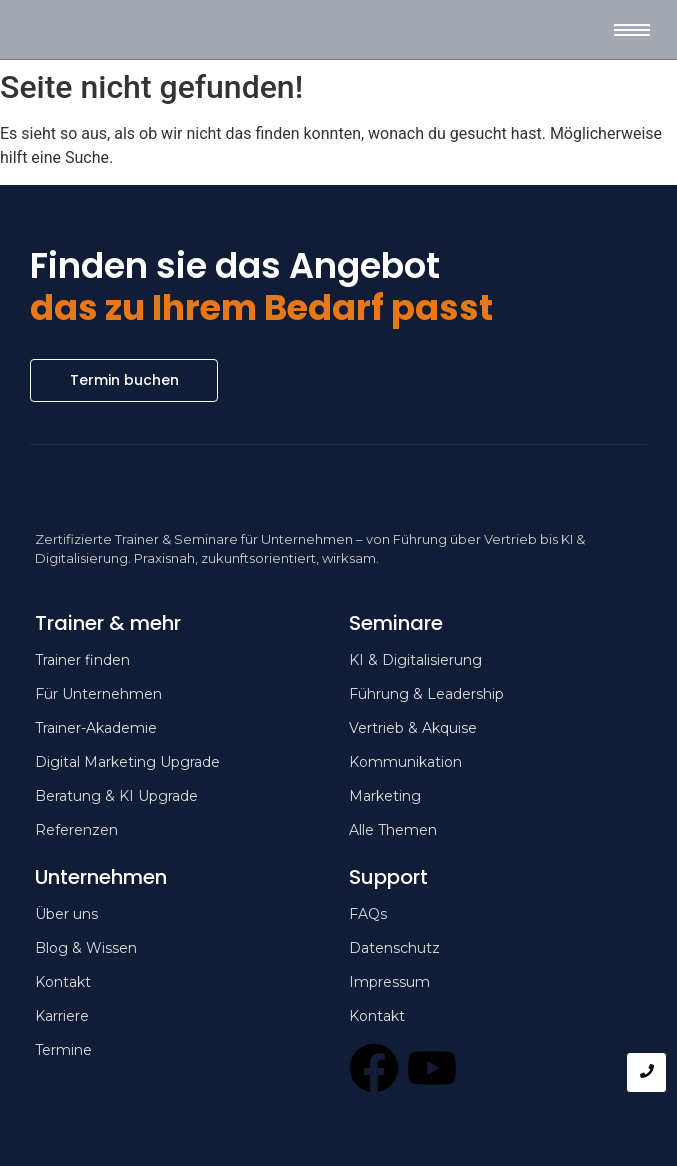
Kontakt (377, 1016)
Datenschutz (394, 948)
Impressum (389, 982)
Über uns (66, 914)
